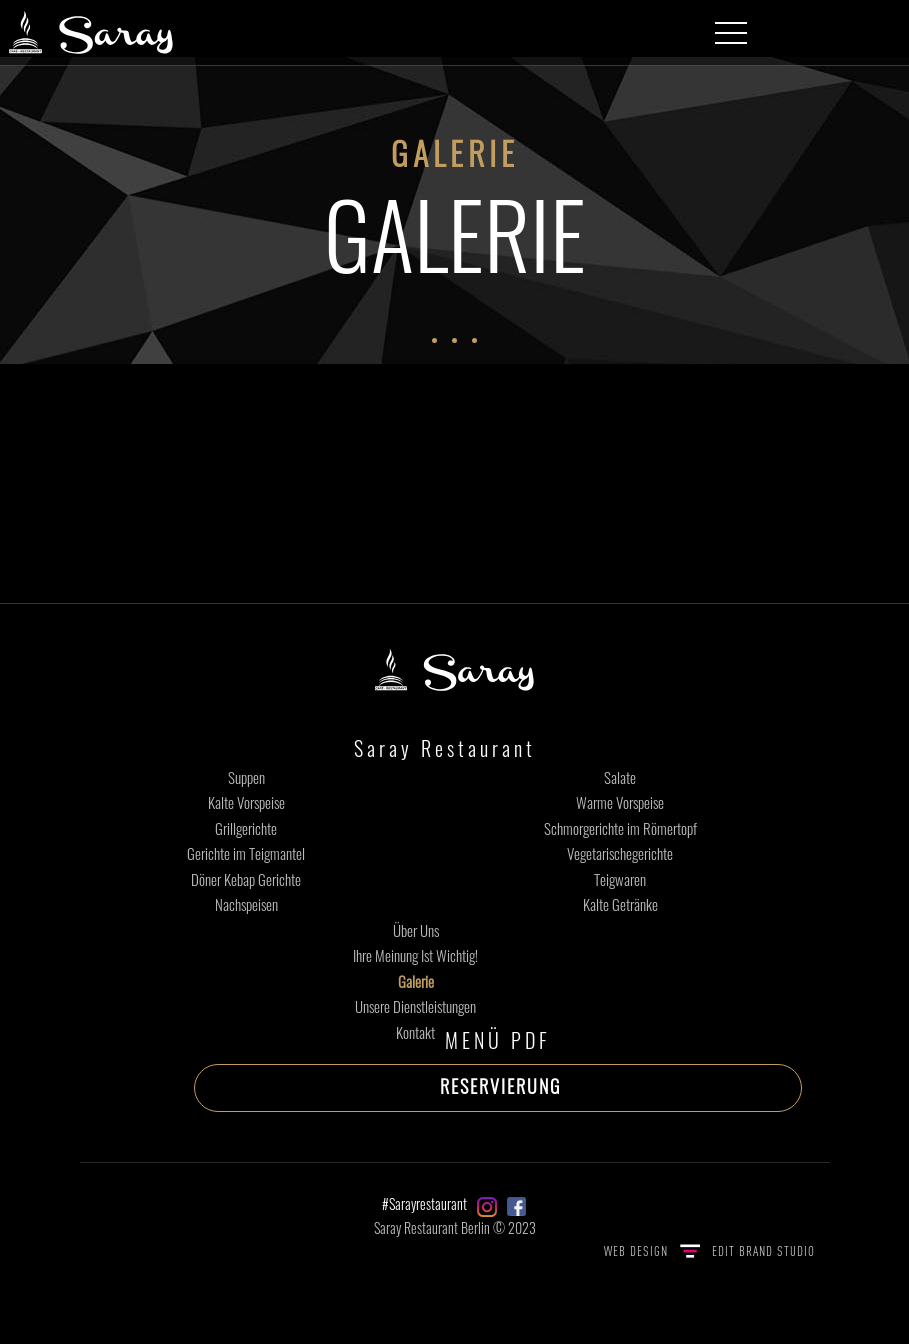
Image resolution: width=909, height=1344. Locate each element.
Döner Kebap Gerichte (246, 879)
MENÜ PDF (498, 1040)
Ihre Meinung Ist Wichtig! (415, 955)
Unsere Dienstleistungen (415, 1006)
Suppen (246, 777)
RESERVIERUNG (500, 1086)
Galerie (416, 981)
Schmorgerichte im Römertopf (620, 828)
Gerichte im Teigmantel (246, 853)
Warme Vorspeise (620, 802)
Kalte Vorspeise (246, 802)
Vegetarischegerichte (620, 853)
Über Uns (416, 930)
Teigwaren (620, 879)
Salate (620, 777)
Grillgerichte (246, 828)
